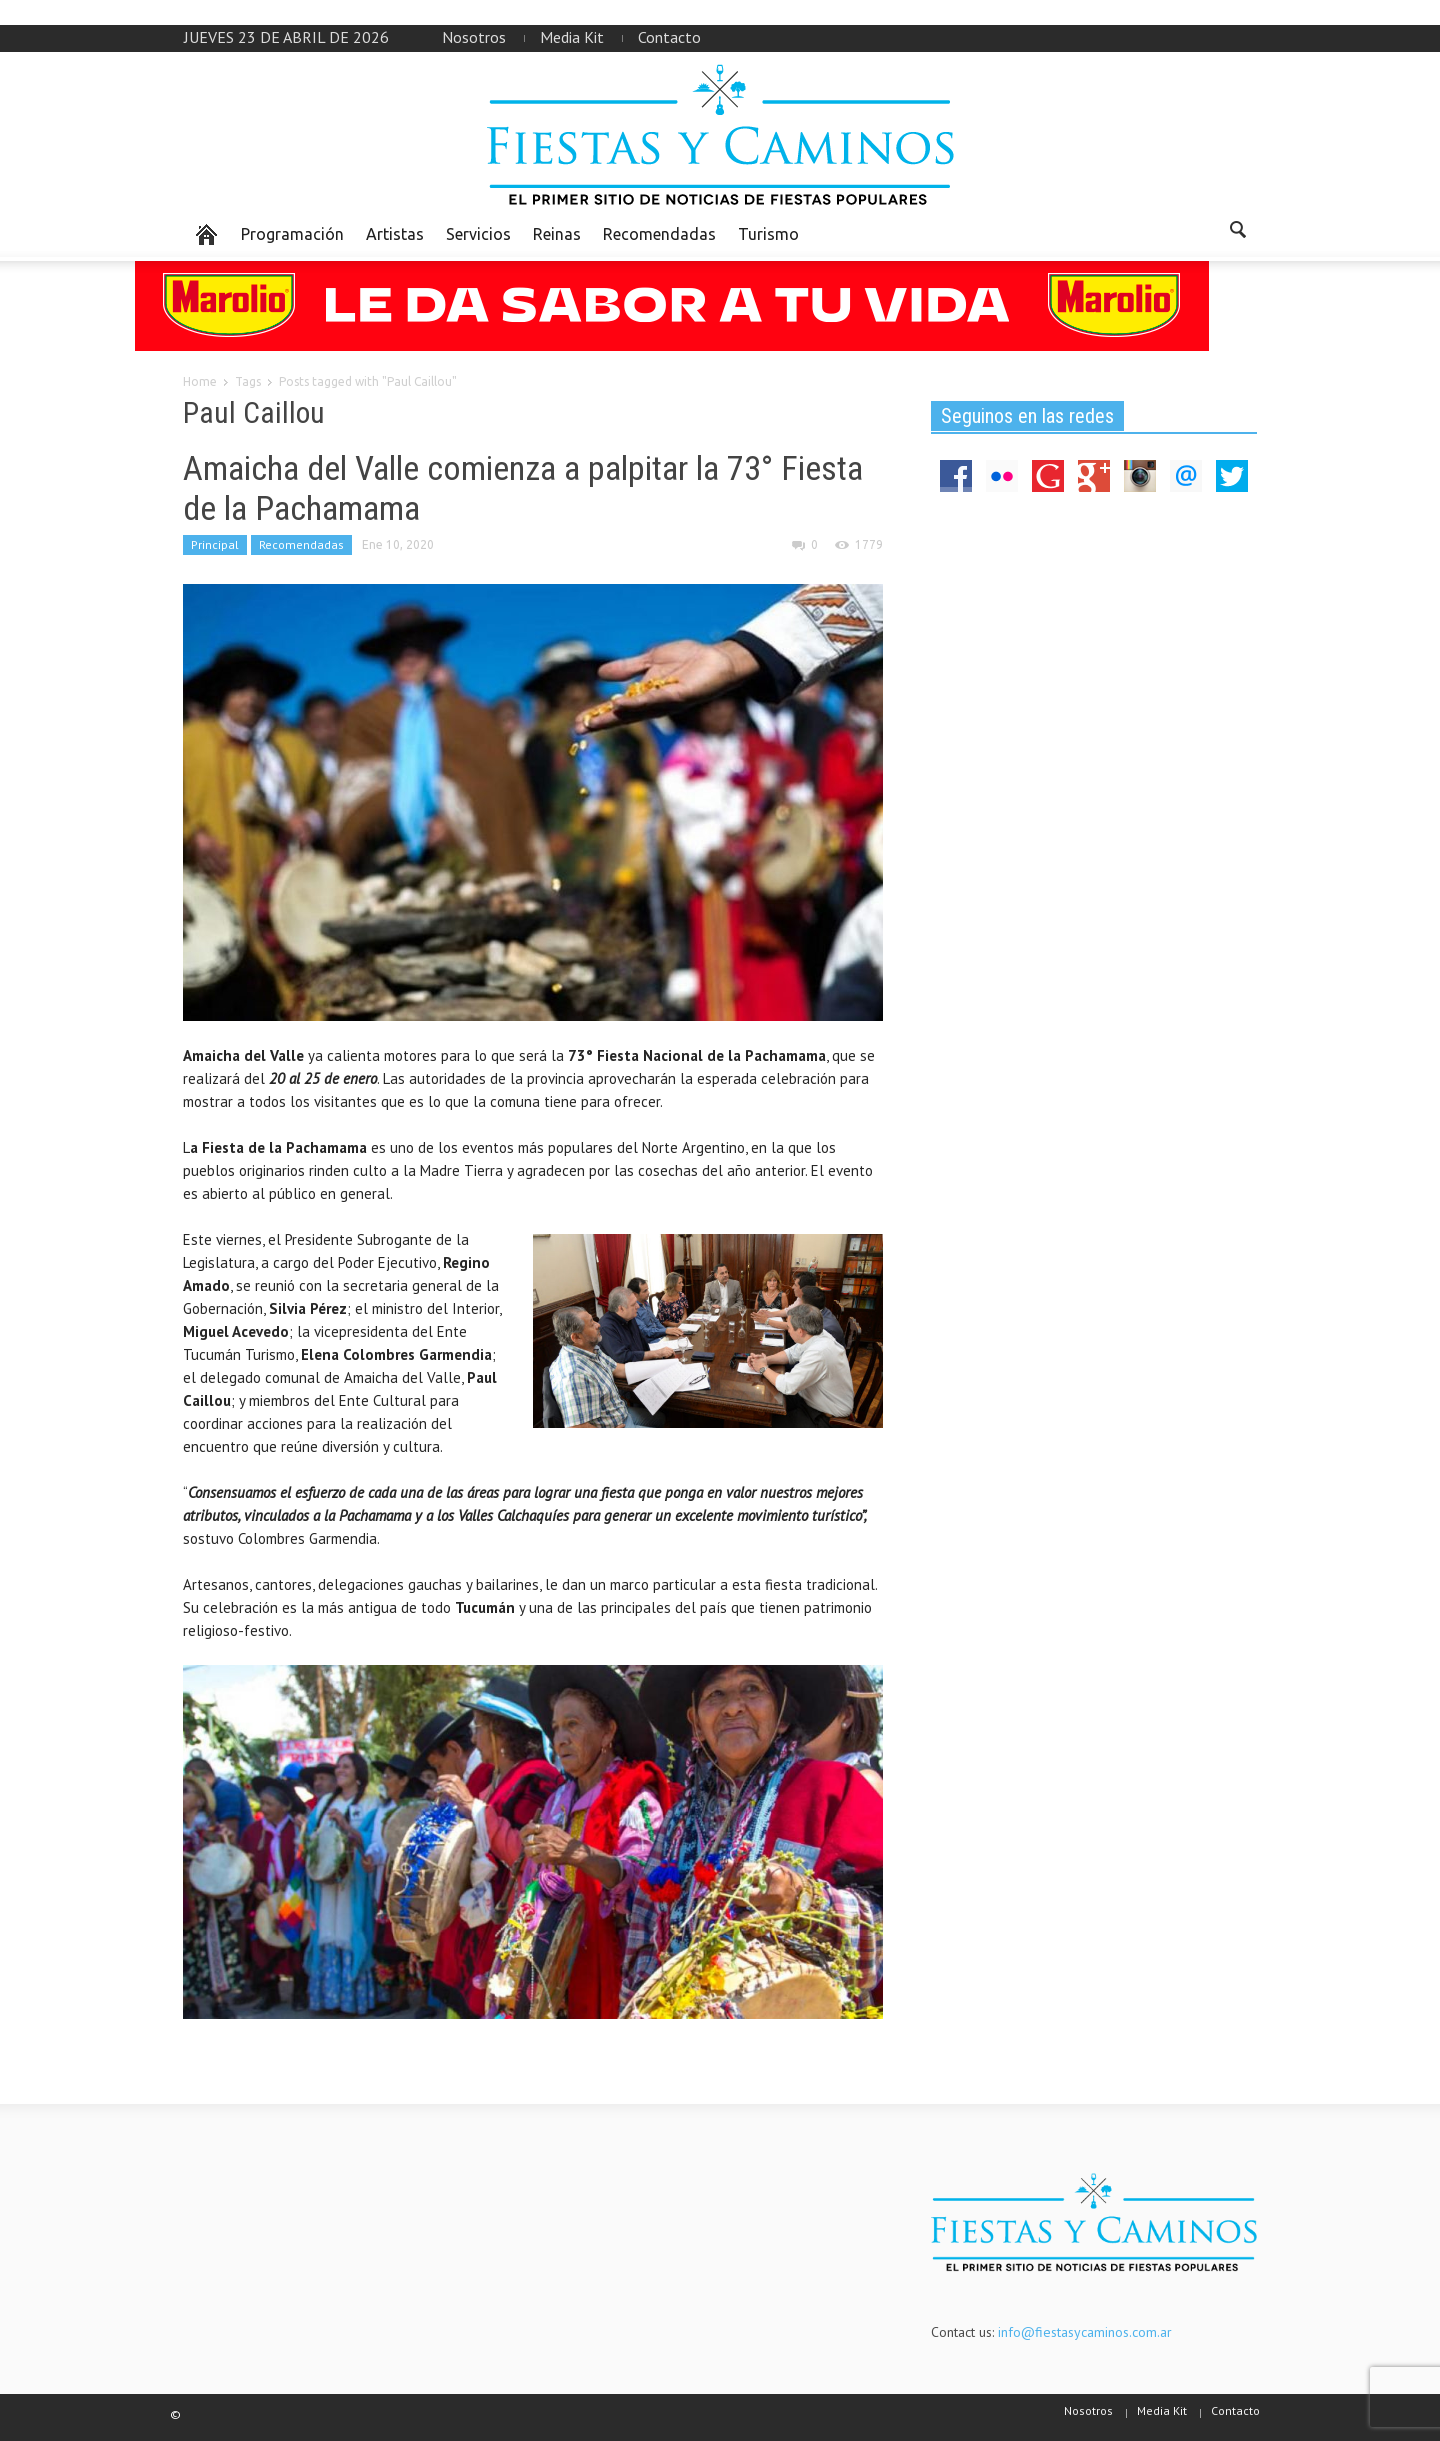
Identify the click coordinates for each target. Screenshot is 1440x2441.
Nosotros (474, 37)
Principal (215, 544)
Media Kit (572, 37)
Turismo (768, 234)
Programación (292, 234)
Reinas (557, 234)
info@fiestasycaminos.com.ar (1085, 2332)
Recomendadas (659, 234)
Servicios (478, 234)
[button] (1237, 233)
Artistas (395, 234)
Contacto (669, 37)
